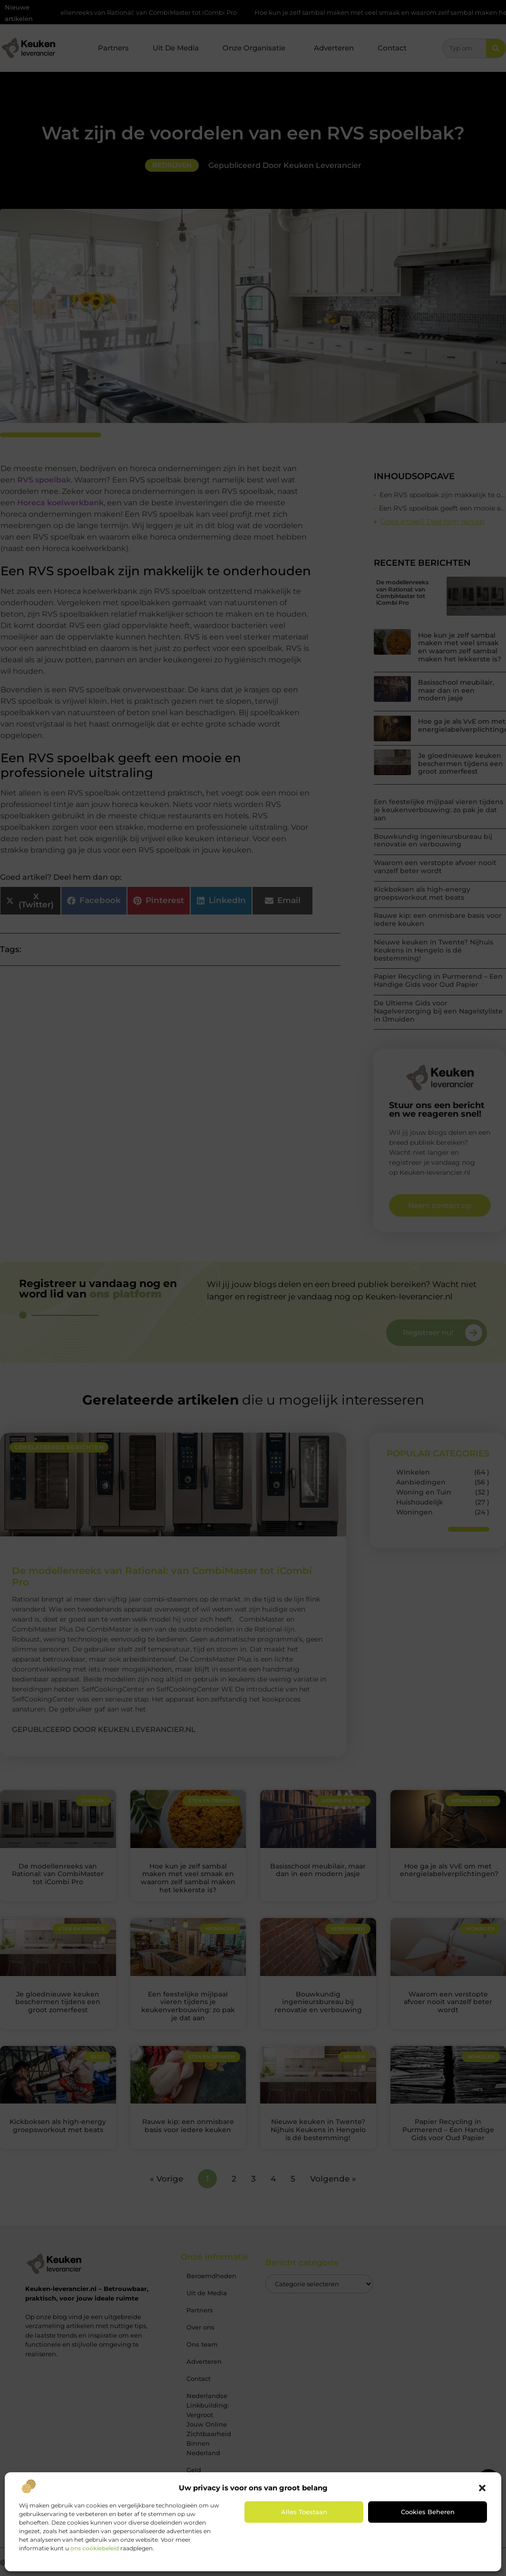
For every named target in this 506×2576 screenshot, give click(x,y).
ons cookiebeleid (94, 2548)
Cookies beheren (428, 2512)
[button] (482, 2488)
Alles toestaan (304, 2512)
